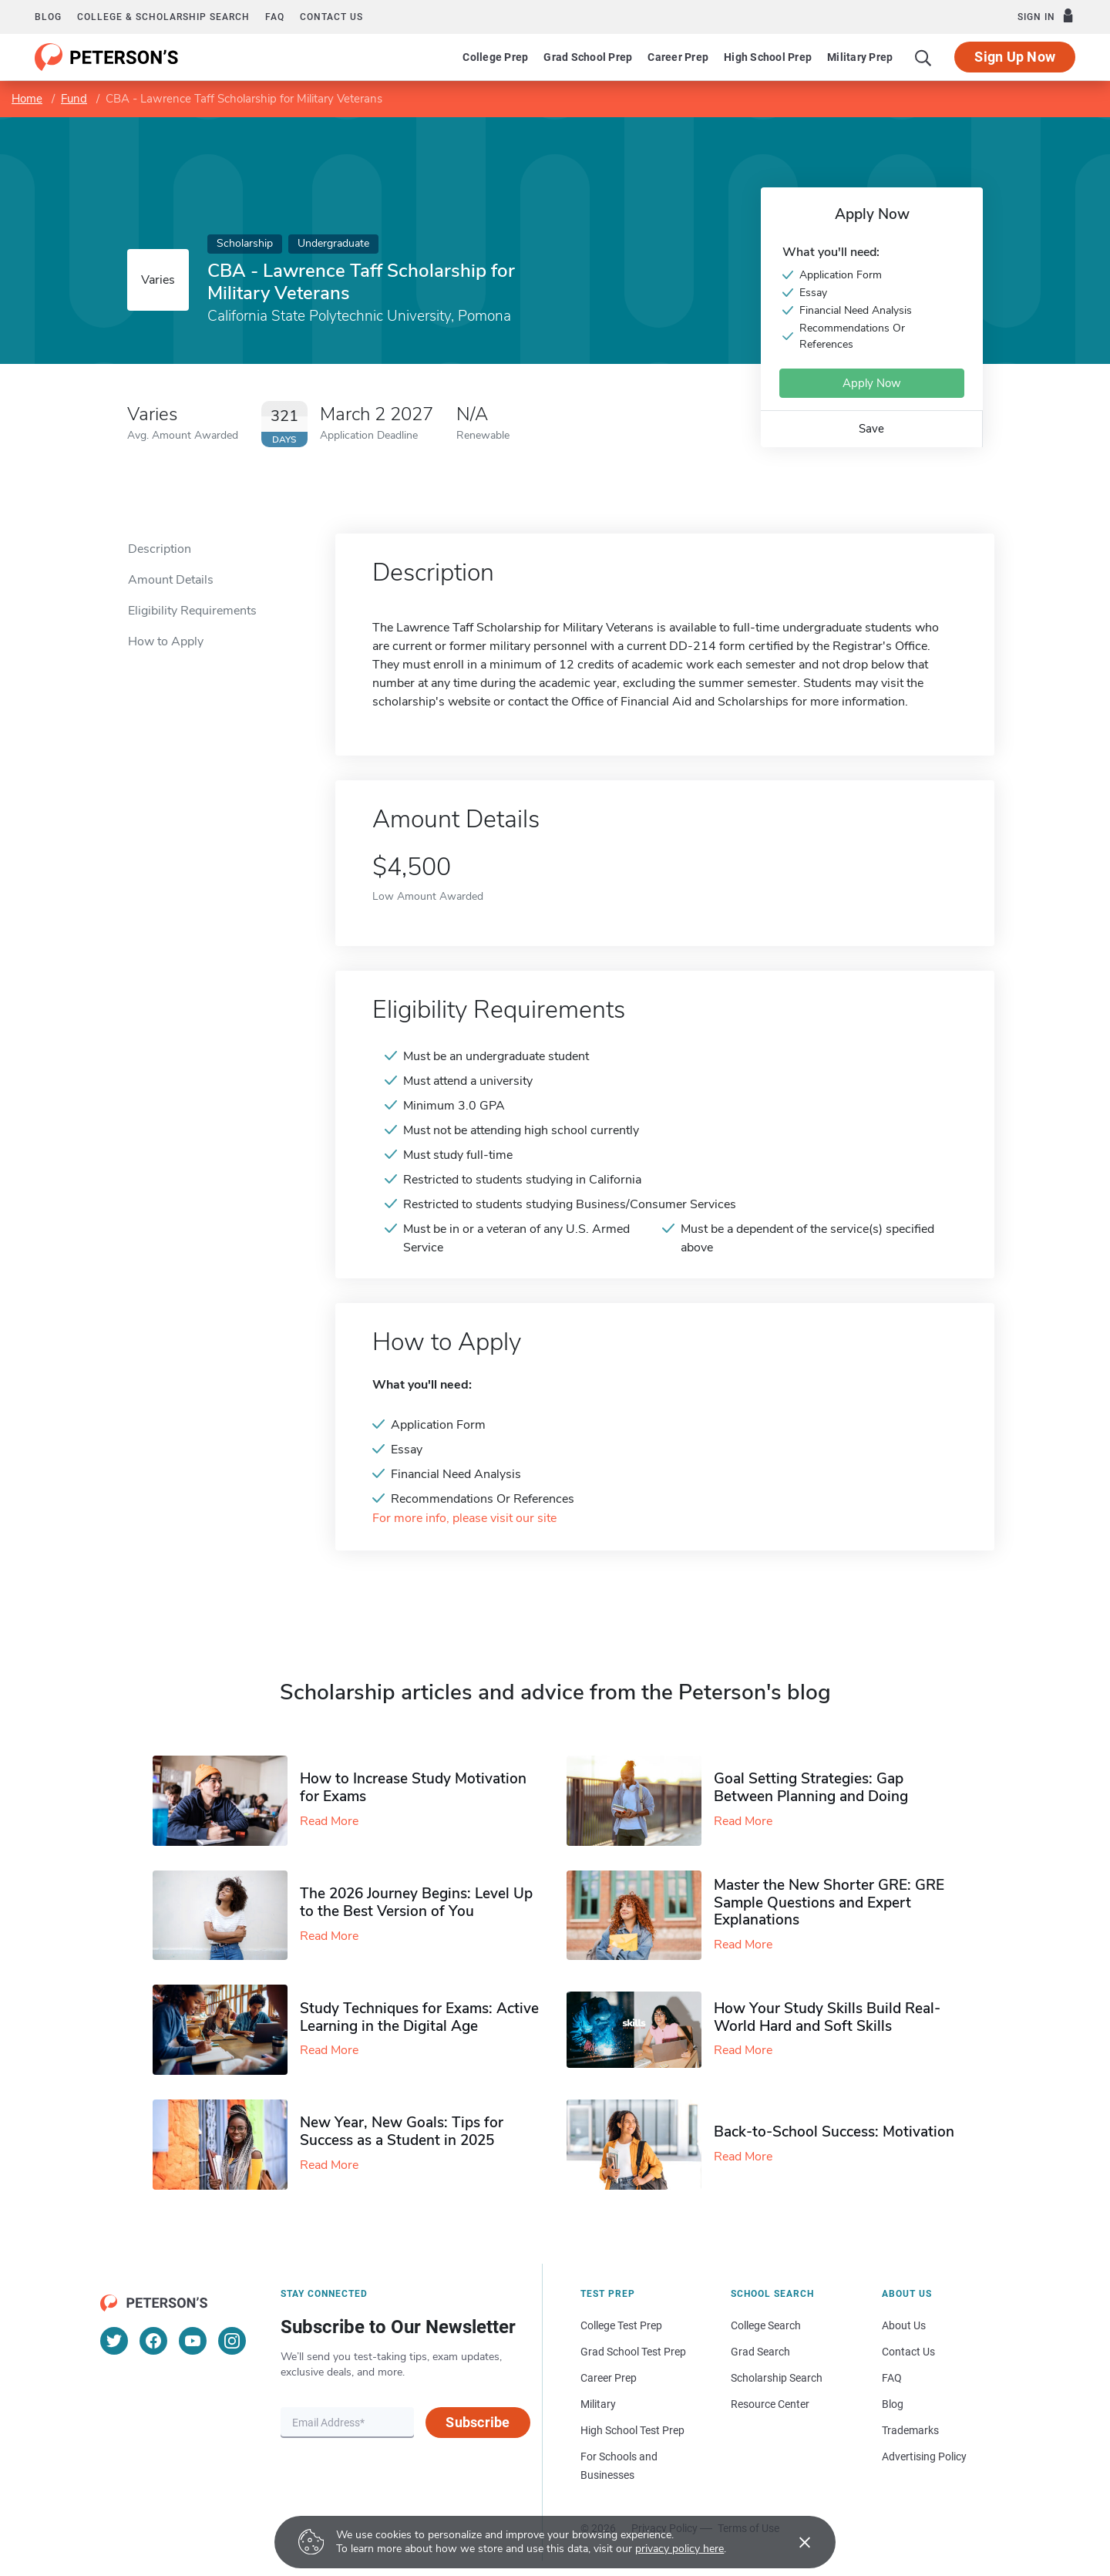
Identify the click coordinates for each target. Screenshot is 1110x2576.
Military (598, 2404)
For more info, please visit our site (464, 1518)
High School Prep (768, 57)
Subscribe (478, 2422)
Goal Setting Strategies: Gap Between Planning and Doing (811, 1788)
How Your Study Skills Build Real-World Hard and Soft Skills (827, 2017)
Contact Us (908, 2351)
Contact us (331, 17)
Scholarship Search (776, 2378)
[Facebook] (153, 2341)
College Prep (495, 57)
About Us (904, 2325)
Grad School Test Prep (633, 2351)
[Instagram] (232, 2341)
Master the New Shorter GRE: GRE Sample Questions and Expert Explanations (829, 1903)
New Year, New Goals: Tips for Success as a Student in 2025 (401, 2131)
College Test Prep (621, 2325)
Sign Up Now (1014, 57)
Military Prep (860, 57)
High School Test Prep (632, 2430)
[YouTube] (193, 2341)
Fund (74, 98)
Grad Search (760, 2351)
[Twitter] (114, 2341)
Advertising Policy (924, 2456)
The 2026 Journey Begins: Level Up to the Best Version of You (416, 1902)
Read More (329, 1821)
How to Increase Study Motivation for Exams (413, 1788)
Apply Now (872, 383)
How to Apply (166, 641)
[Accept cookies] (794, 2542)
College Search (766, 2325)
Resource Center (770, 2404)
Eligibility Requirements (192, 610)
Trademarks (910, 2430)
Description (159, 548)
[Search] (923, 57)
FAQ (274, 17)
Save (871, 428)
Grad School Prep (587, 57)
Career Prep (678, 57)
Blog (48, 17)
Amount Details (171, 579)
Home (27, 98)
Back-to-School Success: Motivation (834, 2132)
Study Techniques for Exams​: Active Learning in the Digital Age (419, 2017)
